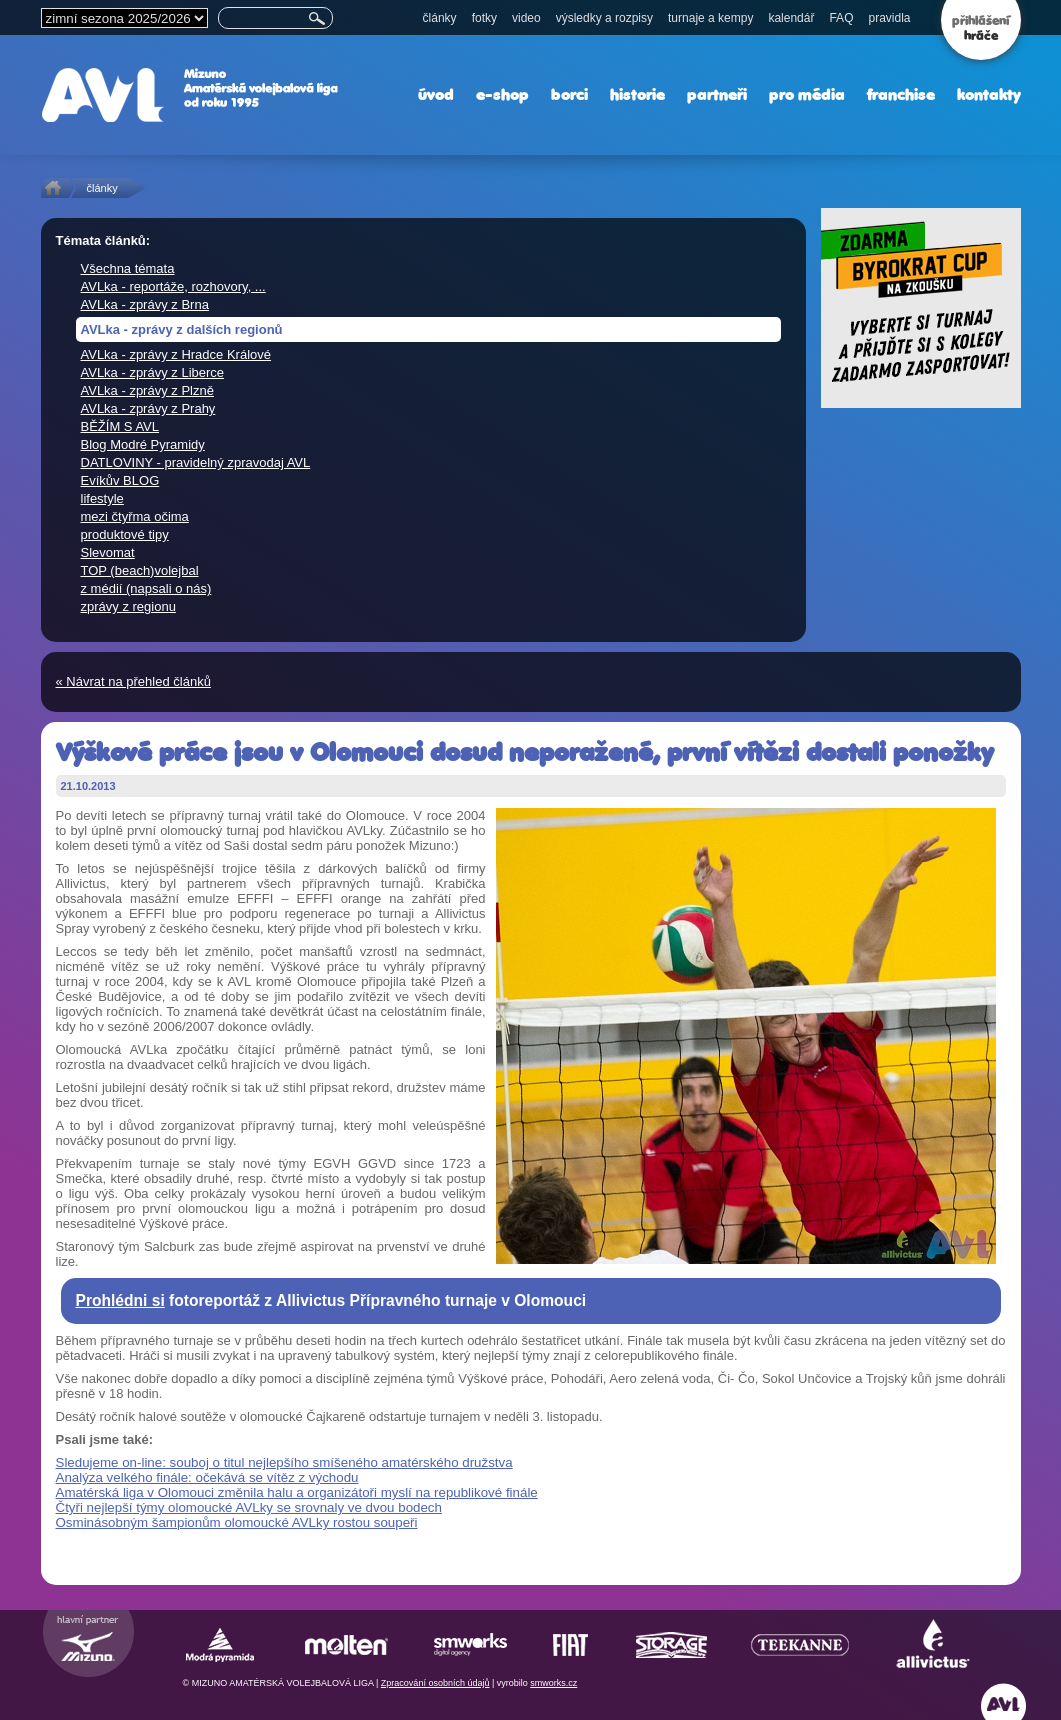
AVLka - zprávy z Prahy (148, 408)
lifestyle (102, 498)
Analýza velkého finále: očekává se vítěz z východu (207, 1477)
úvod (436, 94)
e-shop (502, 94)
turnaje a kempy (710, 18)
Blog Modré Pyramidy (143, 444)
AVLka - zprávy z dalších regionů (182, 329)
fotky (484, 18)
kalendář (791, 18)
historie (637, 94)
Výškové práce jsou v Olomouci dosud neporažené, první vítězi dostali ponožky (524, 752)
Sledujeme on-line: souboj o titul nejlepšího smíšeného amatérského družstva (284, 1462)
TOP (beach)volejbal (140, 570)
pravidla (889, 18)
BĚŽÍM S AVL (120, 426)
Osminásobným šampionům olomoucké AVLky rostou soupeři (237, 1522)
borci (569, 94)
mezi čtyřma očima (135, 516)
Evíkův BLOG (120, 480)
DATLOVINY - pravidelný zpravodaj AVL (196, 462)
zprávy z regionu (128, 606)
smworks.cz (553, 1683)
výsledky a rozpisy (604, 18)
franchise (901, 94)
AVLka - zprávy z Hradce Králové (176, 354)
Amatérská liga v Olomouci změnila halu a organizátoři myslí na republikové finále (297, 1492)
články (440, 18)
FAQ (841, 18)
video (526, 18)
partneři (717, 94)
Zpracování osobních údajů (435, 1683)
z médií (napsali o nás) (146, 588)
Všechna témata (128, 268)
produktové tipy (125, 534)
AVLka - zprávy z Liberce (153, 372)
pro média (807, 94)
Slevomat (108, 552)
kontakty (989, 94)
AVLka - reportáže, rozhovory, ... (173, 286)
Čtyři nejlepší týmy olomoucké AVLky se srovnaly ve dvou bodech (249, 1507)
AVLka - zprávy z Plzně (147, 390)
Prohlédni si (120, 1300)
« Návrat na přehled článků (133, 681)
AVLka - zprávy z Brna (145, 304)
